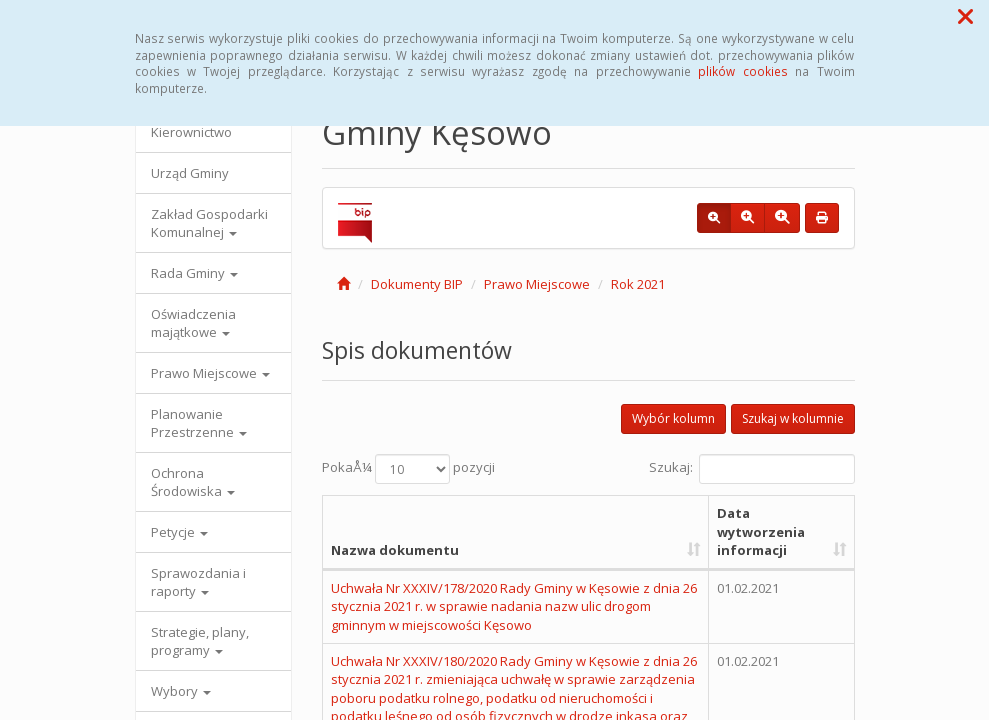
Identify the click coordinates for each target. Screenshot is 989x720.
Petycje (179, 532)
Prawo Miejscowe (210, 373)
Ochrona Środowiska (193, 482)
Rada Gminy (194, 273)
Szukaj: (752, 469)
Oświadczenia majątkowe (193, 323)
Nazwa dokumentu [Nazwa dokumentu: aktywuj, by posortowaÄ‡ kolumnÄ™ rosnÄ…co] (395, 550)
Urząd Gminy (190, 173)
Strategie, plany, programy (200, 641)
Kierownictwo (191, 132)
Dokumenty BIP (417, 284)
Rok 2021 (638, 284)
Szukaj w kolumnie (793, 418)
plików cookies (742, 71)
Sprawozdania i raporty (198, 582)
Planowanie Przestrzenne (199, 423)
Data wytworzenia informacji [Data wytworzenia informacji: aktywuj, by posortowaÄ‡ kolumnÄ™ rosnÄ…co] (761, 531)
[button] (965, 16)
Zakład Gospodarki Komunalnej (209, 223)
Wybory (181, 691)
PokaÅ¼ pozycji (408, 469)
